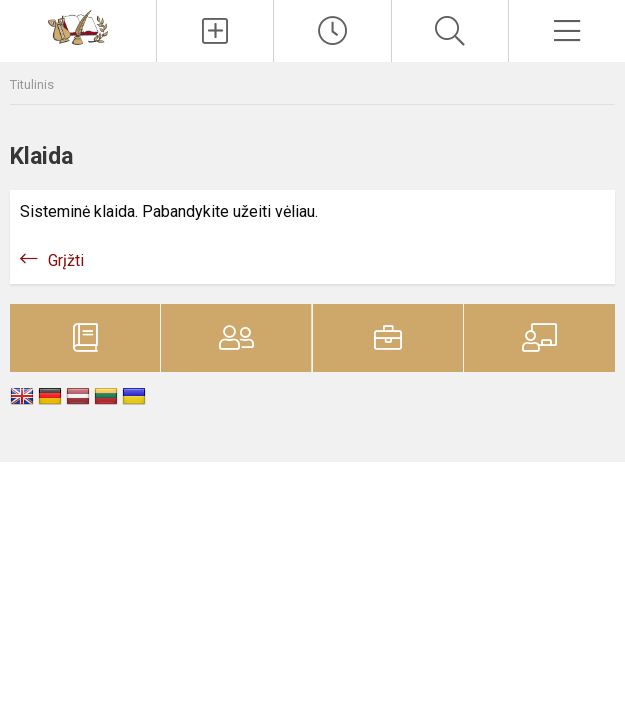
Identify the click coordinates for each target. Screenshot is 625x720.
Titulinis (32, 84)
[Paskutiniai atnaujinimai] (332, 31)
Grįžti (66, 260)
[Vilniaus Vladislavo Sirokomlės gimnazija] (78, 26)
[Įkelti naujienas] (215, 31)
